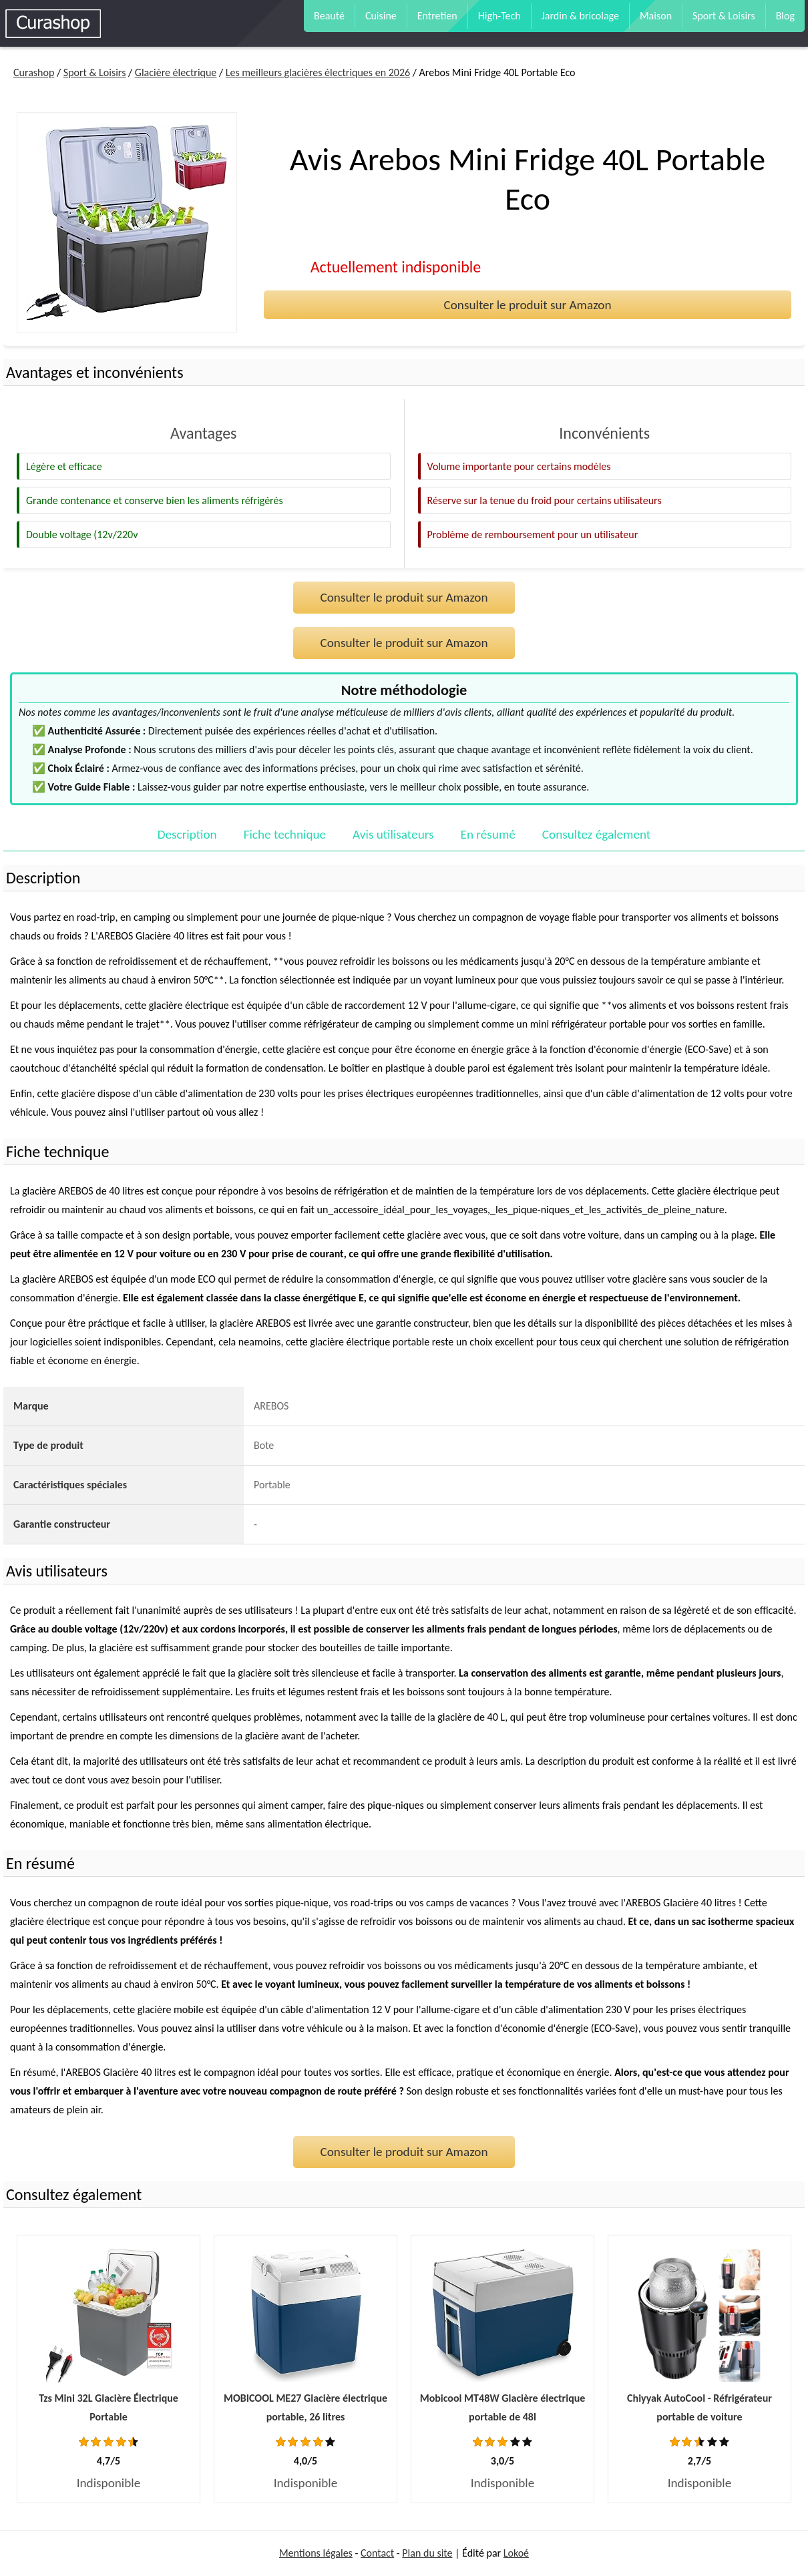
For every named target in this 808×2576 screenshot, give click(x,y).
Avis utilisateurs (393, 834)
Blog (785, 15)
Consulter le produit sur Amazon (527, 304)
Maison (656, 15)
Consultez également (596, 834)
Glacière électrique (176, 72)
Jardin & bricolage (580, 15)
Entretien (437, 15)
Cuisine (381, 15)
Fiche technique (285, 834)
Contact (377, 2553)
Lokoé (516, 2553)
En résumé (488, 834)
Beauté (329, 15)
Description (187, 834)
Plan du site (427, 2553)
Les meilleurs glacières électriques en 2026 (318, 72)
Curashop (33, 72)
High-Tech (499, 15)
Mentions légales (316, 2553)
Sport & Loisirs (723, 15)
